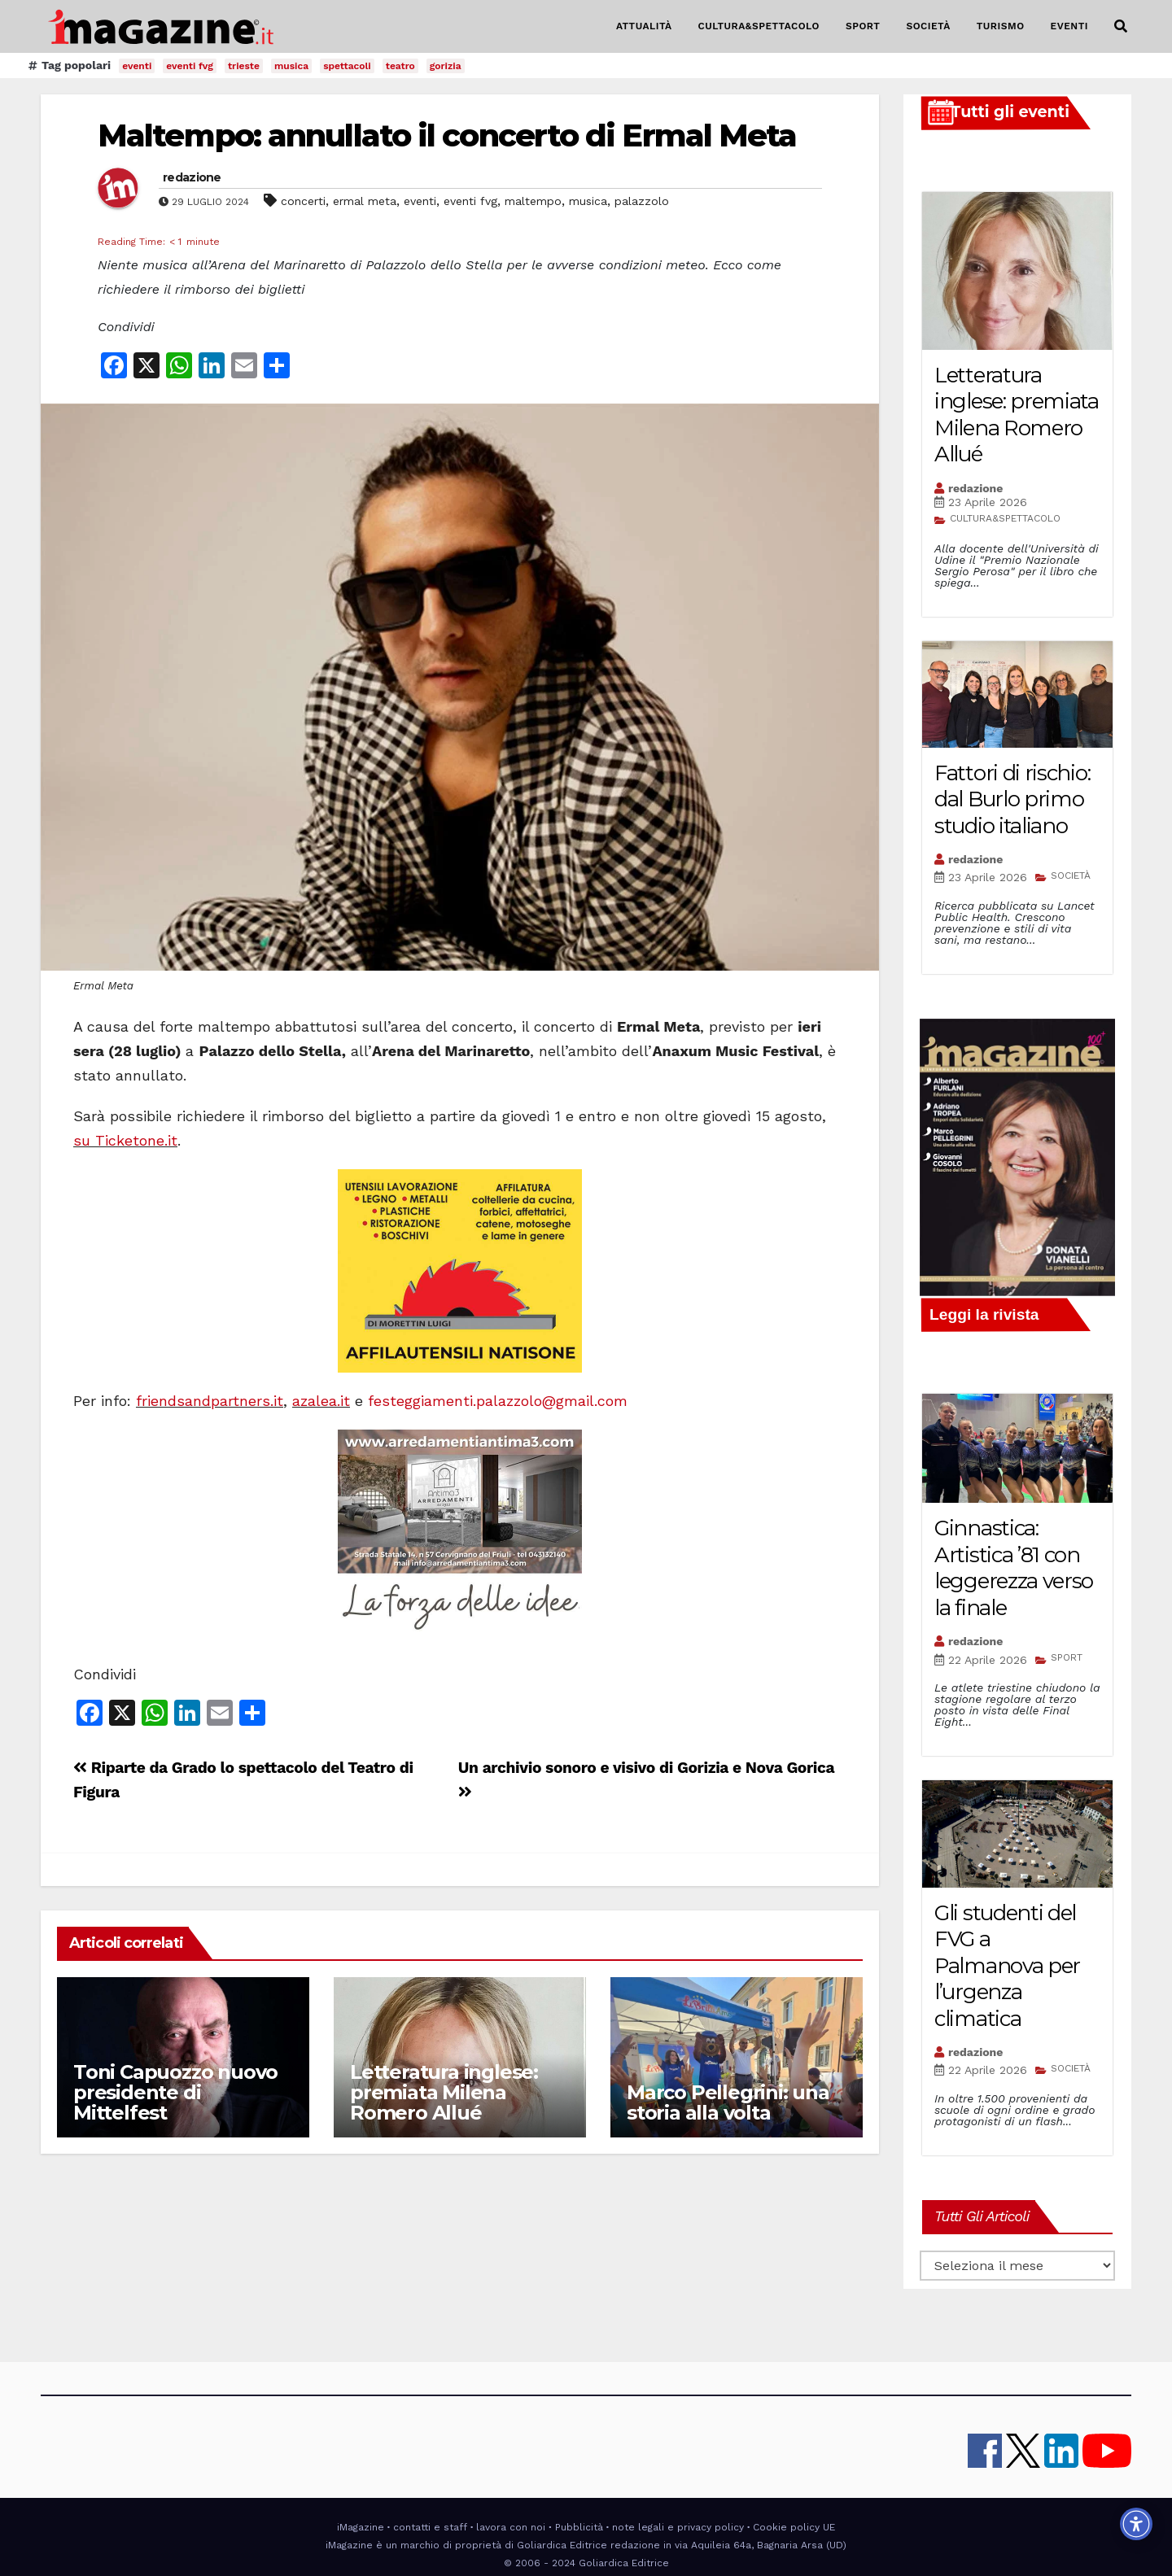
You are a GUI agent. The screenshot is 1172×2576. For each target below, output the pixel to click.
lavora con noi (510, 2527)
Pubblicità (579, 2527)
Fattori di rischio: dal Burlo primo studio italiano (1012, 799)
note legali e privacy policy (678, 2527)
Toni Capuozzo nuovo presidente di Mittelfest (175, 2092)
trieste (244, 66)
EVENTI (1069, 26)
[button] (1120, 26)
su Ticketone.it (125, 1140)
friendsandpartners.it (209, 1400)
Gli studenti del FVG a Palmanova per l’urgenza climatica (1007, 1966)
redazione (192, 177)
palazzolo (641, 200)
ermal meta (364, 200)
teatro (400, 66)
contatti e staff (430, 2527)
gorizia (445, 66)
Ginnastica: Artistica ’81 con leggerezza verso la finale (1013, 1568)
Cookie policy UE (794, 2527)
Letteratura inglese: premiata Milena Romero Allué (444, 2092)
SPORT (863, 26)
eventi (136, 66)
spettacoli (347, 66)
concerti (303, 200)
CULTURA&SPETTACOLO (759, 26)
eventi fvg (189, 66)
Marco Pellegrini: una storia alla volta (728, 2102)
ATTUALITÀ (644, 26)
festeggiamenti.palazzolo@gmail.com (498, 1400)
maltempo (533, 200)
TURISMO (1001, 26)
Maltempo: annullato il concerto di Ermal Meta (447, 135)
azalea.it (321, 1400)
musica (291, 66)
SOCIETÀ (928, 26)
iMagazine (360, 2527)
